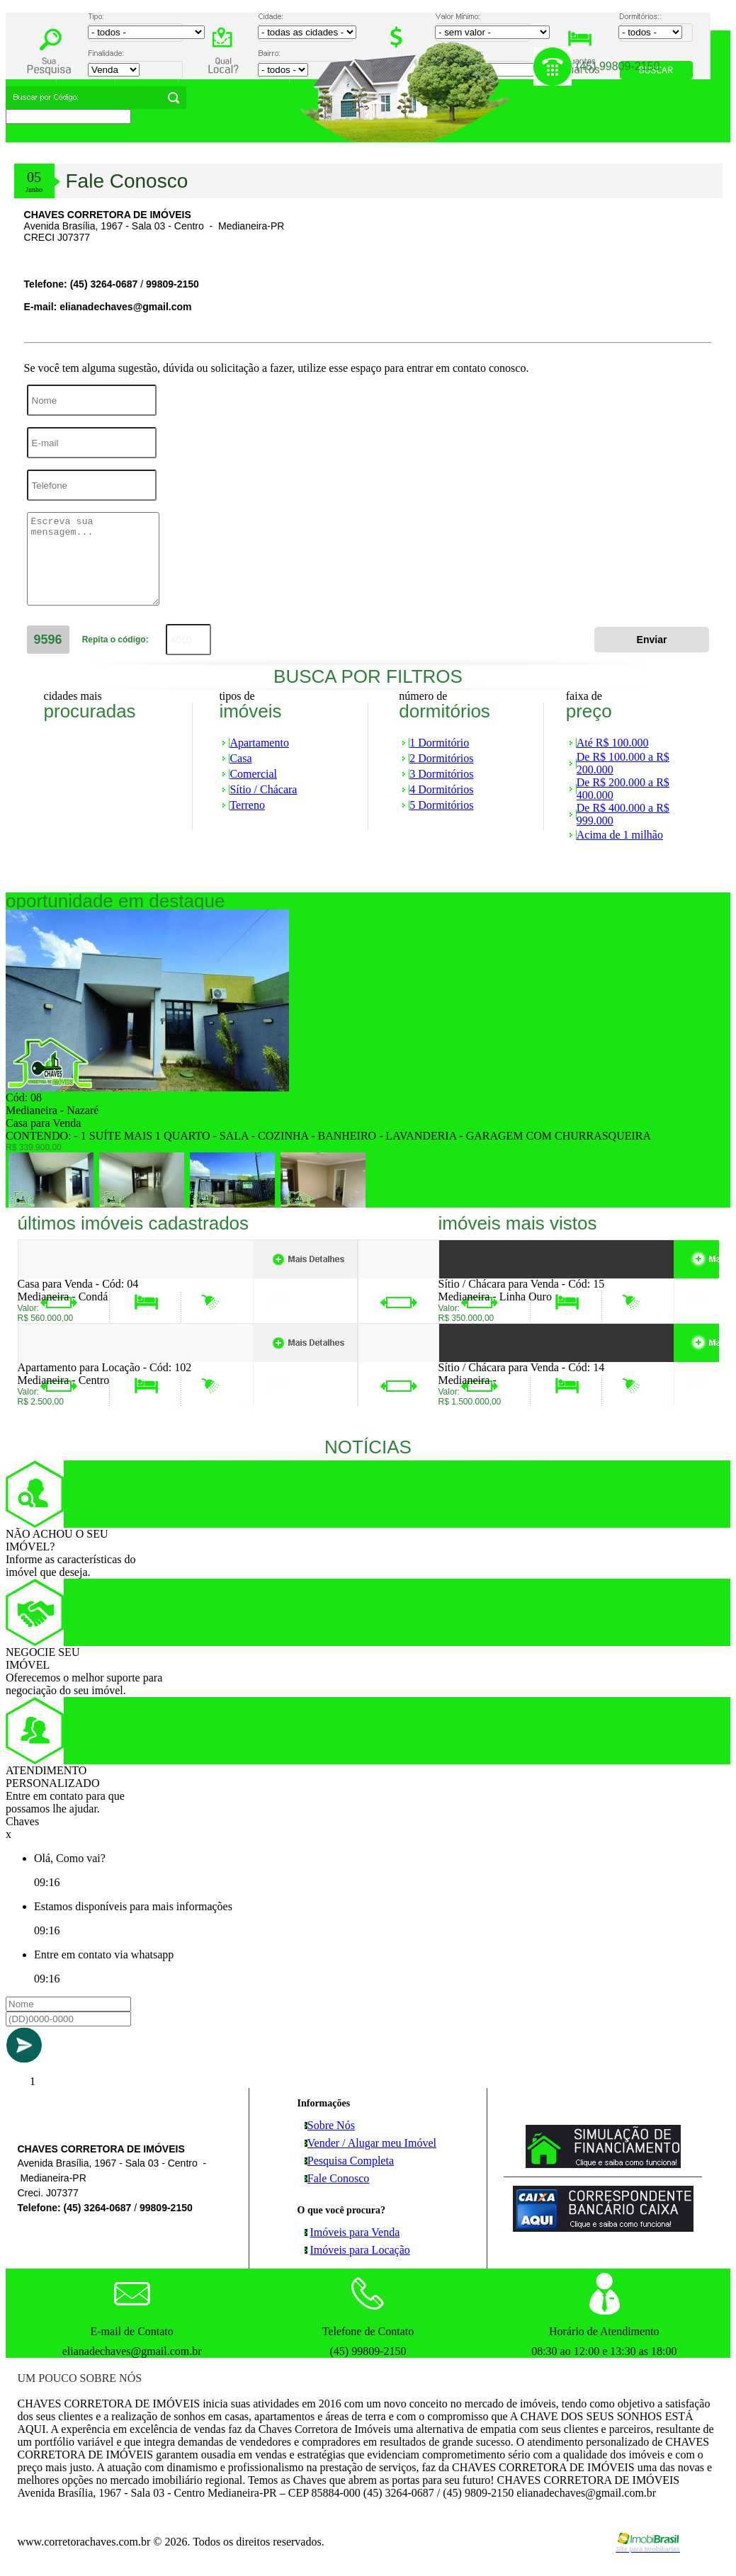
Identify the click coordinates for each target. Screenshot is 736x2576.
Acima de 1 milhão (620, 835)
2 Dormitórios (441, 758)
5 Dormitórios (441, 805)
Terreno (247, 805)
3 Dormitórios (441, 774)
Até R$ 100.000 (613, 743)
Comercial (253, 774)
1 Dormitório (439, 743)
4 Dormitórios (441, 789)
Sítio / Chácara (263, 789)
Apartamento (259, 743)
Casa (240, 758)
